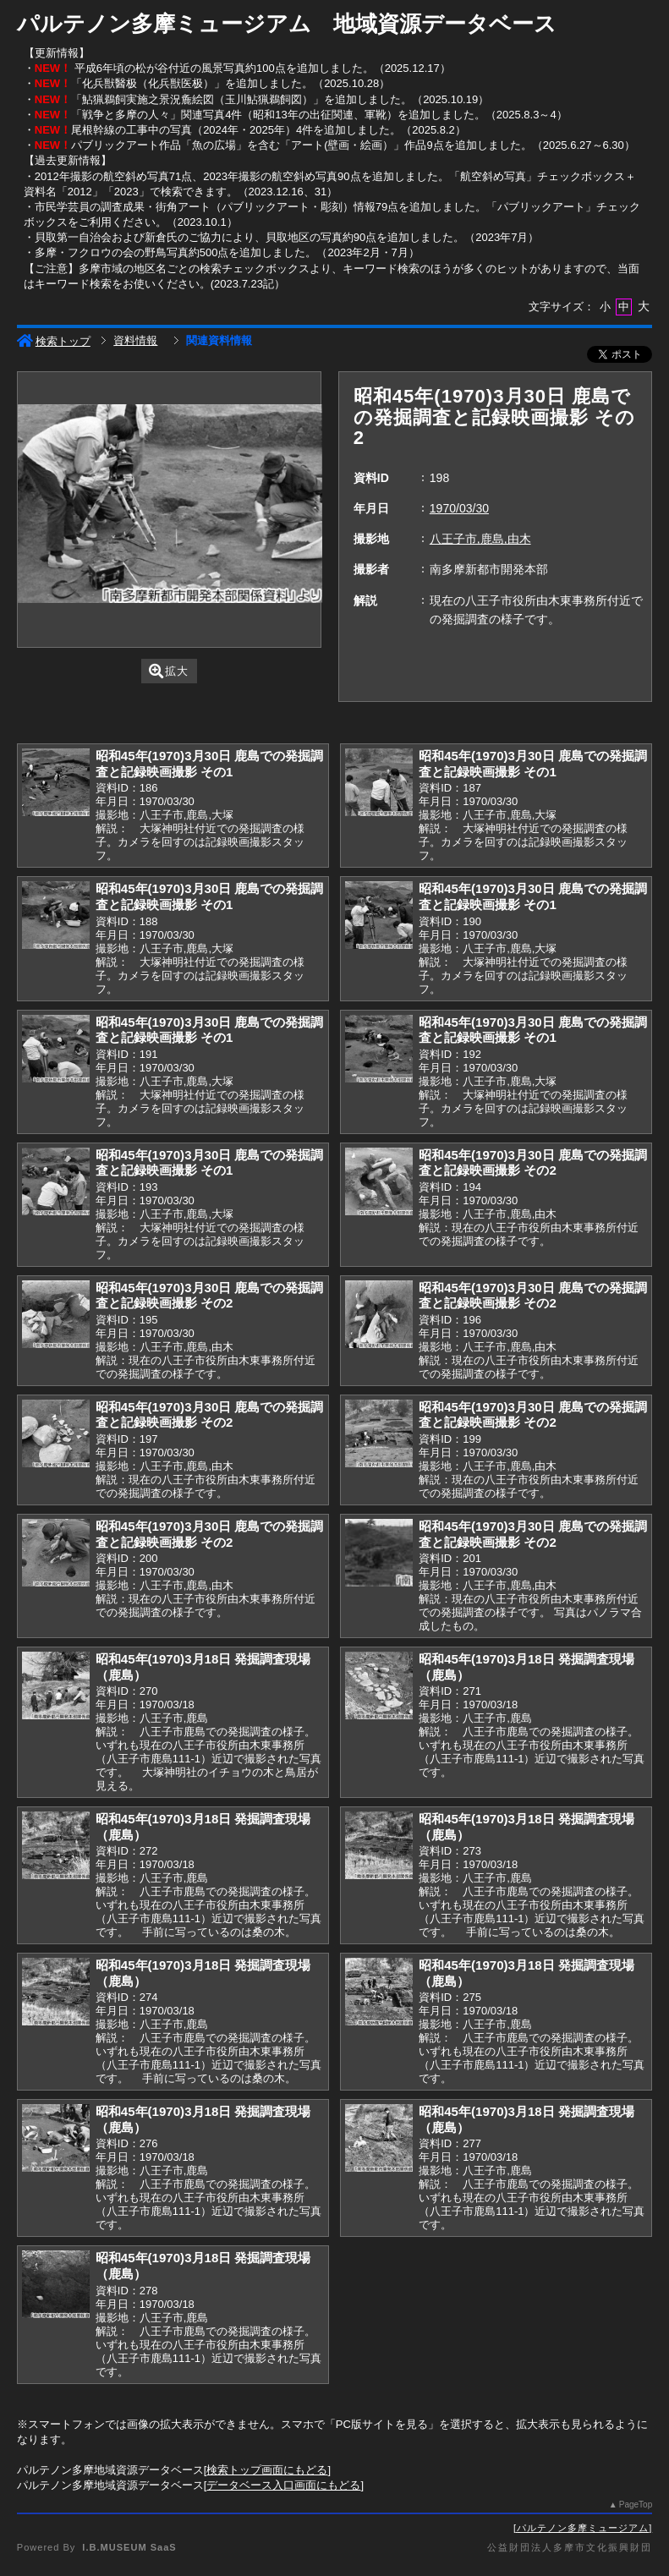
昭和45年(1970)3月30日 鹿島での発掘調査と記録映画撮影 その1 (210, 763)
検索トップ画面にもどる (266, 2470)
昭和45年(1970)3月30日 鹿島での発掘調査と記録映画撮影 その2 (533, 1163)
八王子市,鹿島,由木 (480, 538)
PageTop (635, 2504)
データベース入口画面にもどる (283, 2485)
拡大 (169, 671)
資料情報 (135, 340)
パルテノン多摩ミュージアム (583, 2528)
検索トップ (53, 341)
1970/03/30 (459, 508)
